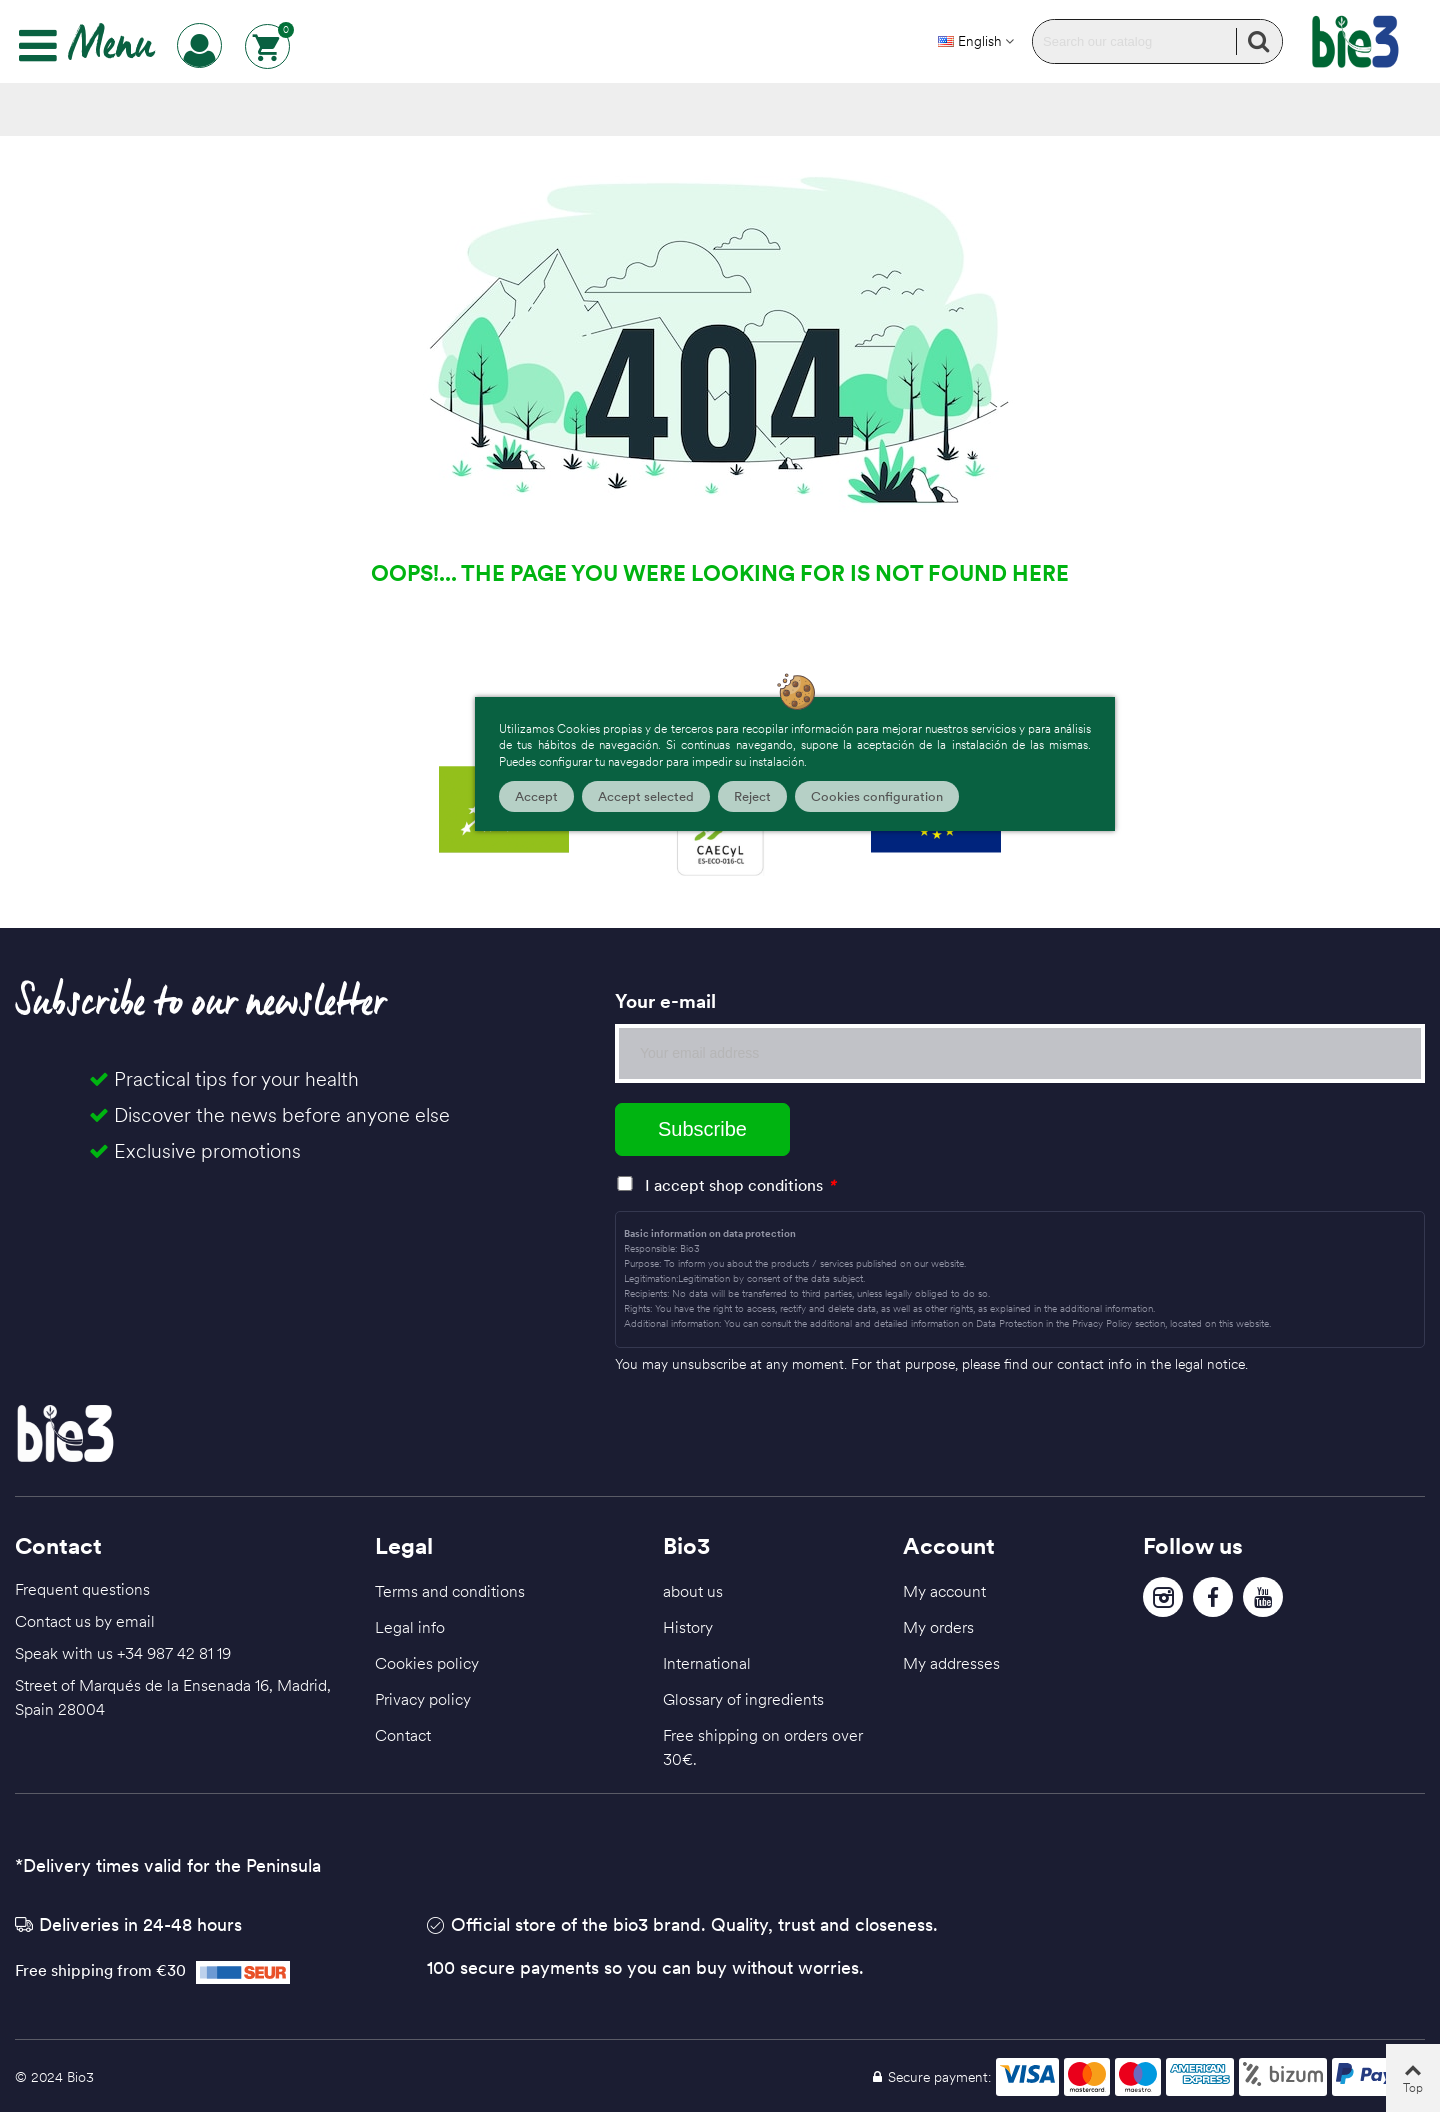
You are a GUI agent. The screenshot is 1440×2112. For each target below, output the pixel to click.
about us (693, 1591)
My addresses (951, 1663)
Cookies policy (427, 1663)
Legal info (410, 1627)
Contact (403, 1735)
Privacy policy (423, 1699)
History (688, 1627)
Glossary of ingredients (743, 1699)
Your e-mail (665, 1001)
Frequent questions (82, 1589)
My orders (938, 1627)
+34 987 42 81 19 (174, 1653)
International (707, 1663)
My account (944, 1591)
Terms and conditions (450, 1591)
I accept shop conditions (734, 1185)
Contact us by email (85, 1621)
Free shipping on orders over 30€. (763, 1747)
